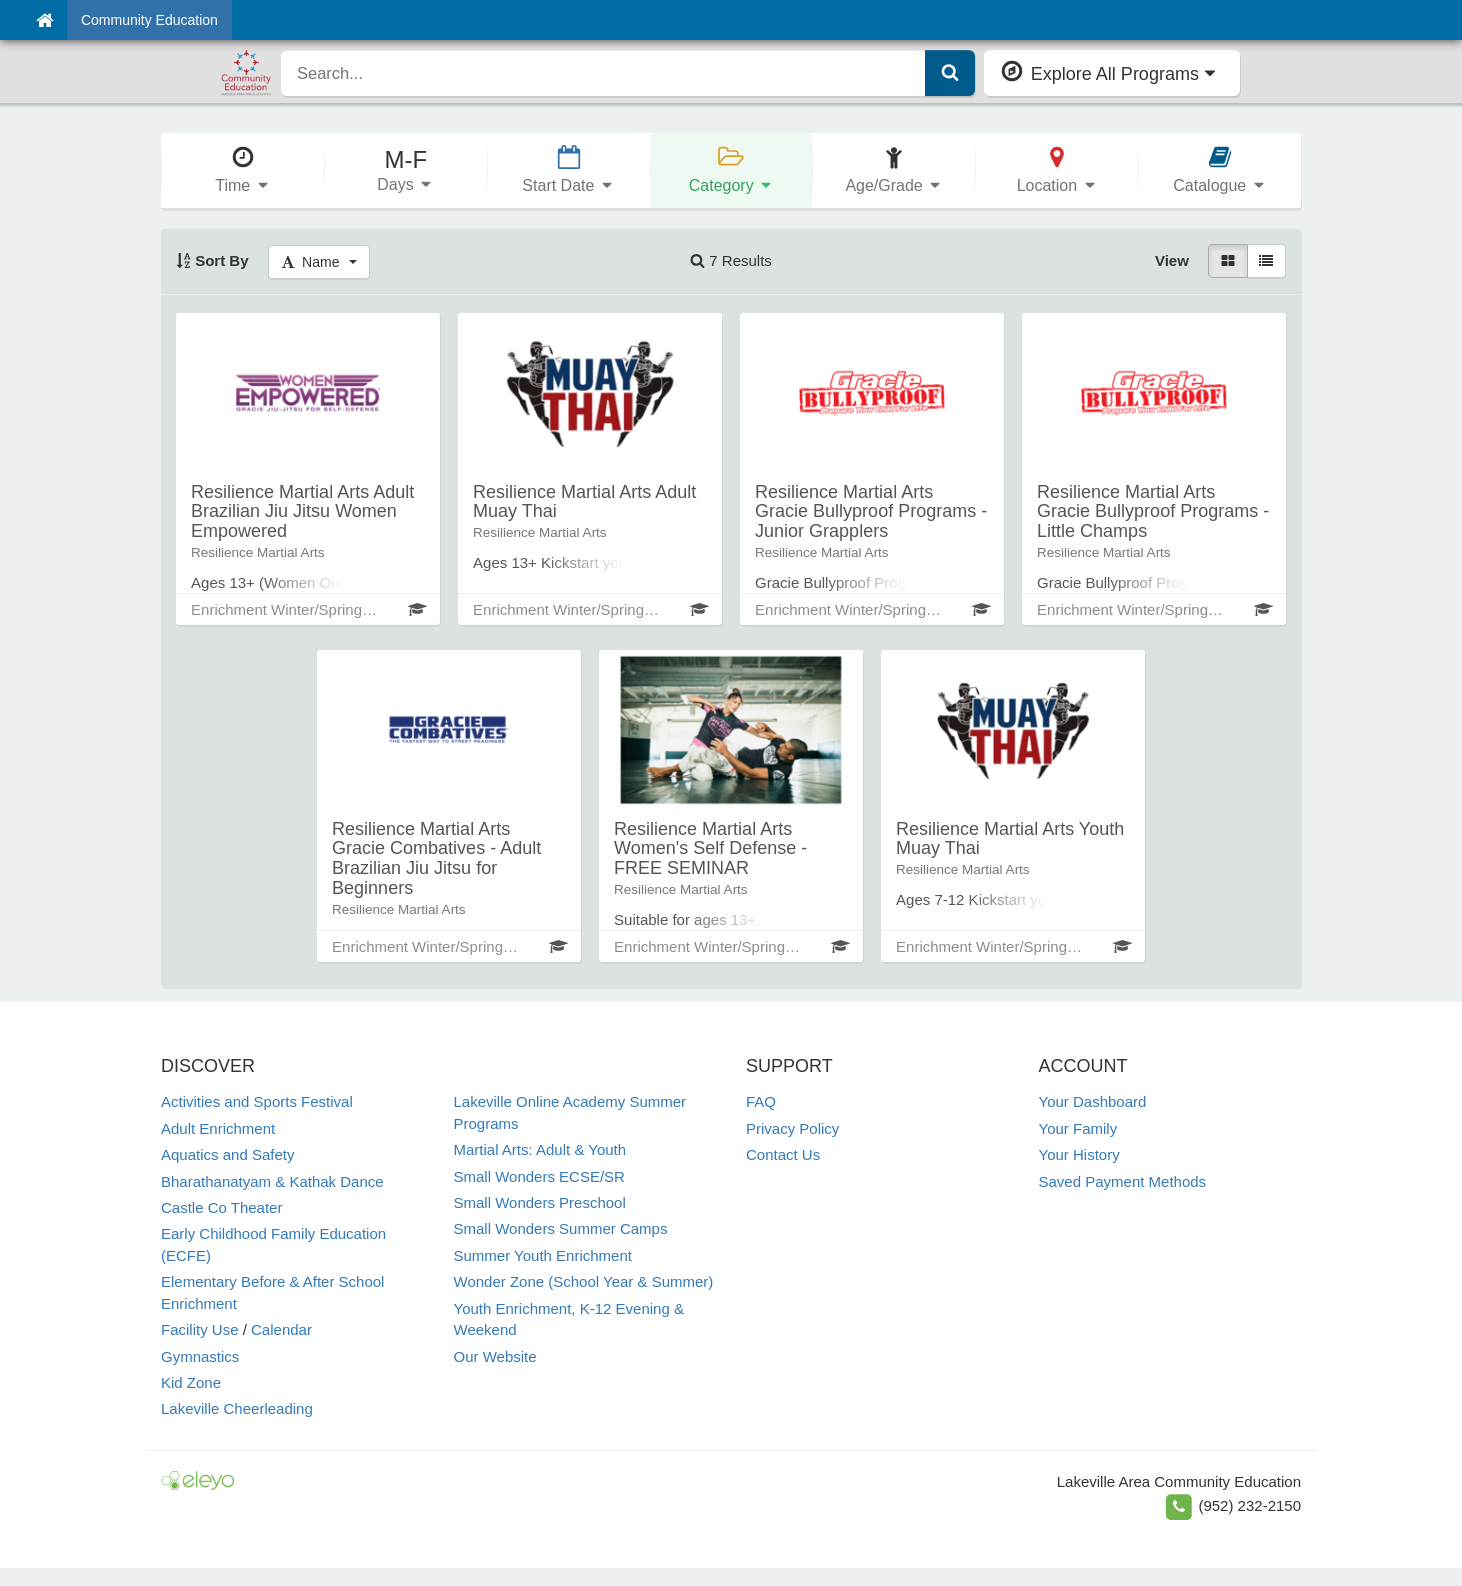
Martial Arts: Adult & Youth (540, 1149)
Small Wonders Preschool (540, 1202)
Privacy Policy (792, 1128)
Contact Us (783, 1154)
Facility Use (200, 1329)
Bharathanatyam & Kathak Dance (272, 1181)
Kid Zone (191, 1382)
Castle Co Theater (221, 1207)
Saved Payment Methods (1123, 1181)
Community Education (149, 20)
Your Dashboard (1093, 1101)
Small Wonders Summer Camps (561, 1228)
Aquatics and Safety (227, 1154)
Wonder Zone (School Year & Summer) (584, 1281)
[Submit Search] (950, 73)
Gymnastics (200, 1356)
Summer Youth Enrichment (543, 1255)
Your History (1079, 1154)
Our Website (495, 1356)
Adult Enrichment (218, 1128)
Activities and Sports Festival (257, 1101)
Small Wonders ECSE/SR (539, 1176)
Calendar (281, 1329)
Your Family (1078, 1128)
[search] (603, 73)
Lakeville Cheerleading (237, 1408)
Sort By (212, 260)
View (1172, 260)
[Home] (44, 20)
